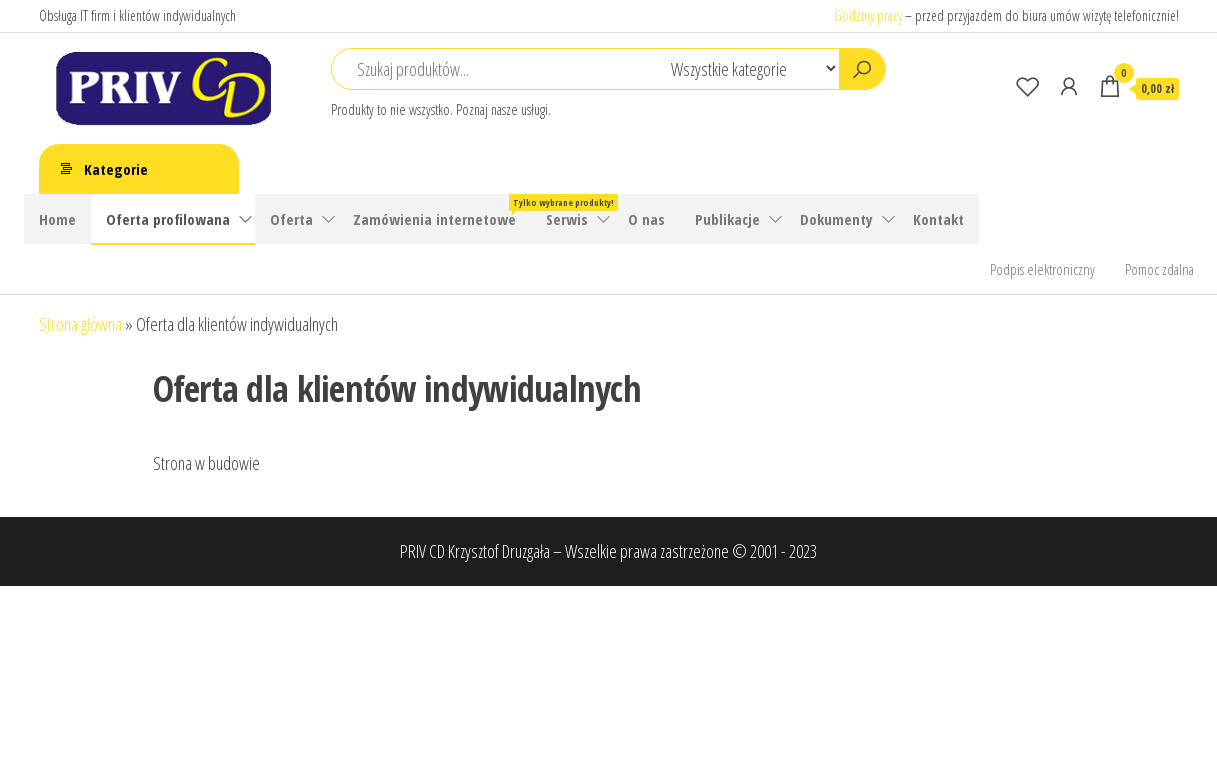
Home (57, 219)
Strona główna (80, 324)
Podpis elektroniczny (1042, 269)
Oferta (291, 219)
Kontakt (938, 219)
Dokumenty (836, 219)
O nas (646, 219)
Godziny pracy (868, 15)
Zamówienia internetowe (442, 211)
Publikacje (727, 219)
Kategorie (116, 169)
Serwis (567, 219)
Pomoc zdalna (1159, 269)
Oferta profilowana (168, 219)
